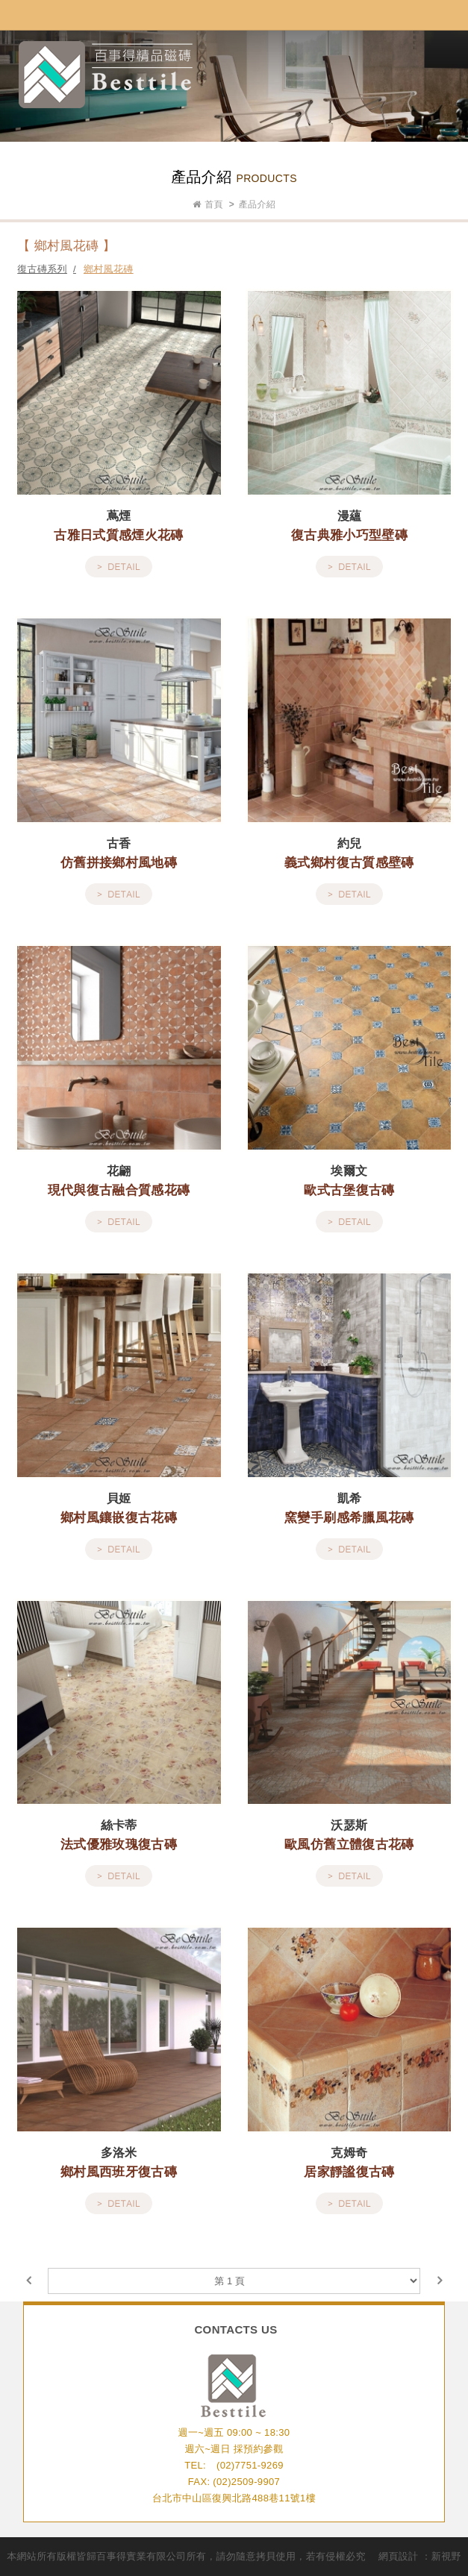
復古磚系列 (42, 269)
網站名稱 (106, 74)
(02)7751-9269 (250, 2465)
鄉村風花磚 (109, 269)
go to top (234, 2561)
